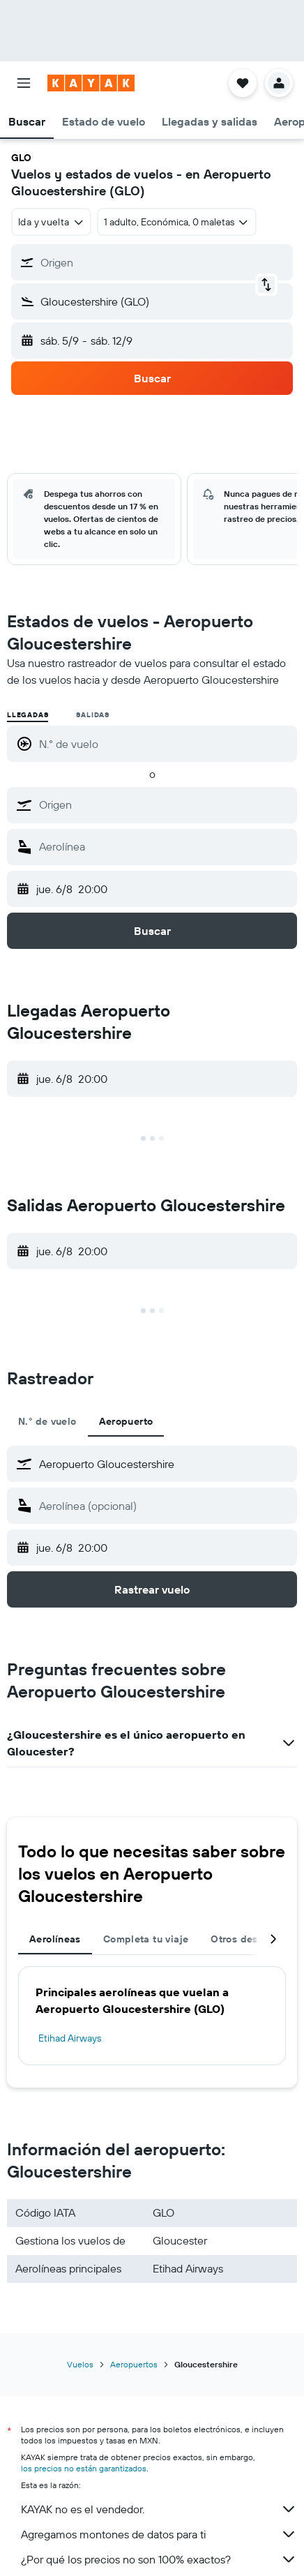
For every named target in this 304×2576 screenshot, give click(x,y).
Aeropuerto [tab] (126, 1421)
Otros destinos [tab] (246, 1939)
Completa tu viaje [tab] (145, 1939)
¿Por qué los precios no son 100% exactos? (159, 2559)
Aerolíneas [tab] (55, 1939)
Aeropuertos (134, 2364)
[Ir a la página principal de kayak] (91, 83)
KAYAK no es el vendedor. (159, 2509)
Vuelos (80, 2364)
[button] (23, 83)
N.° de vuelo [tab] (47, 1421)
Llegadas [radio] (27, 714)
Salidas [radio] (92, 714)
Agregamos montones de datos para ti (159, 2534)
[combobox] (51, 222)
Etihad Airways (69, 2038)
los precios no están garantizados (83, 2468)
